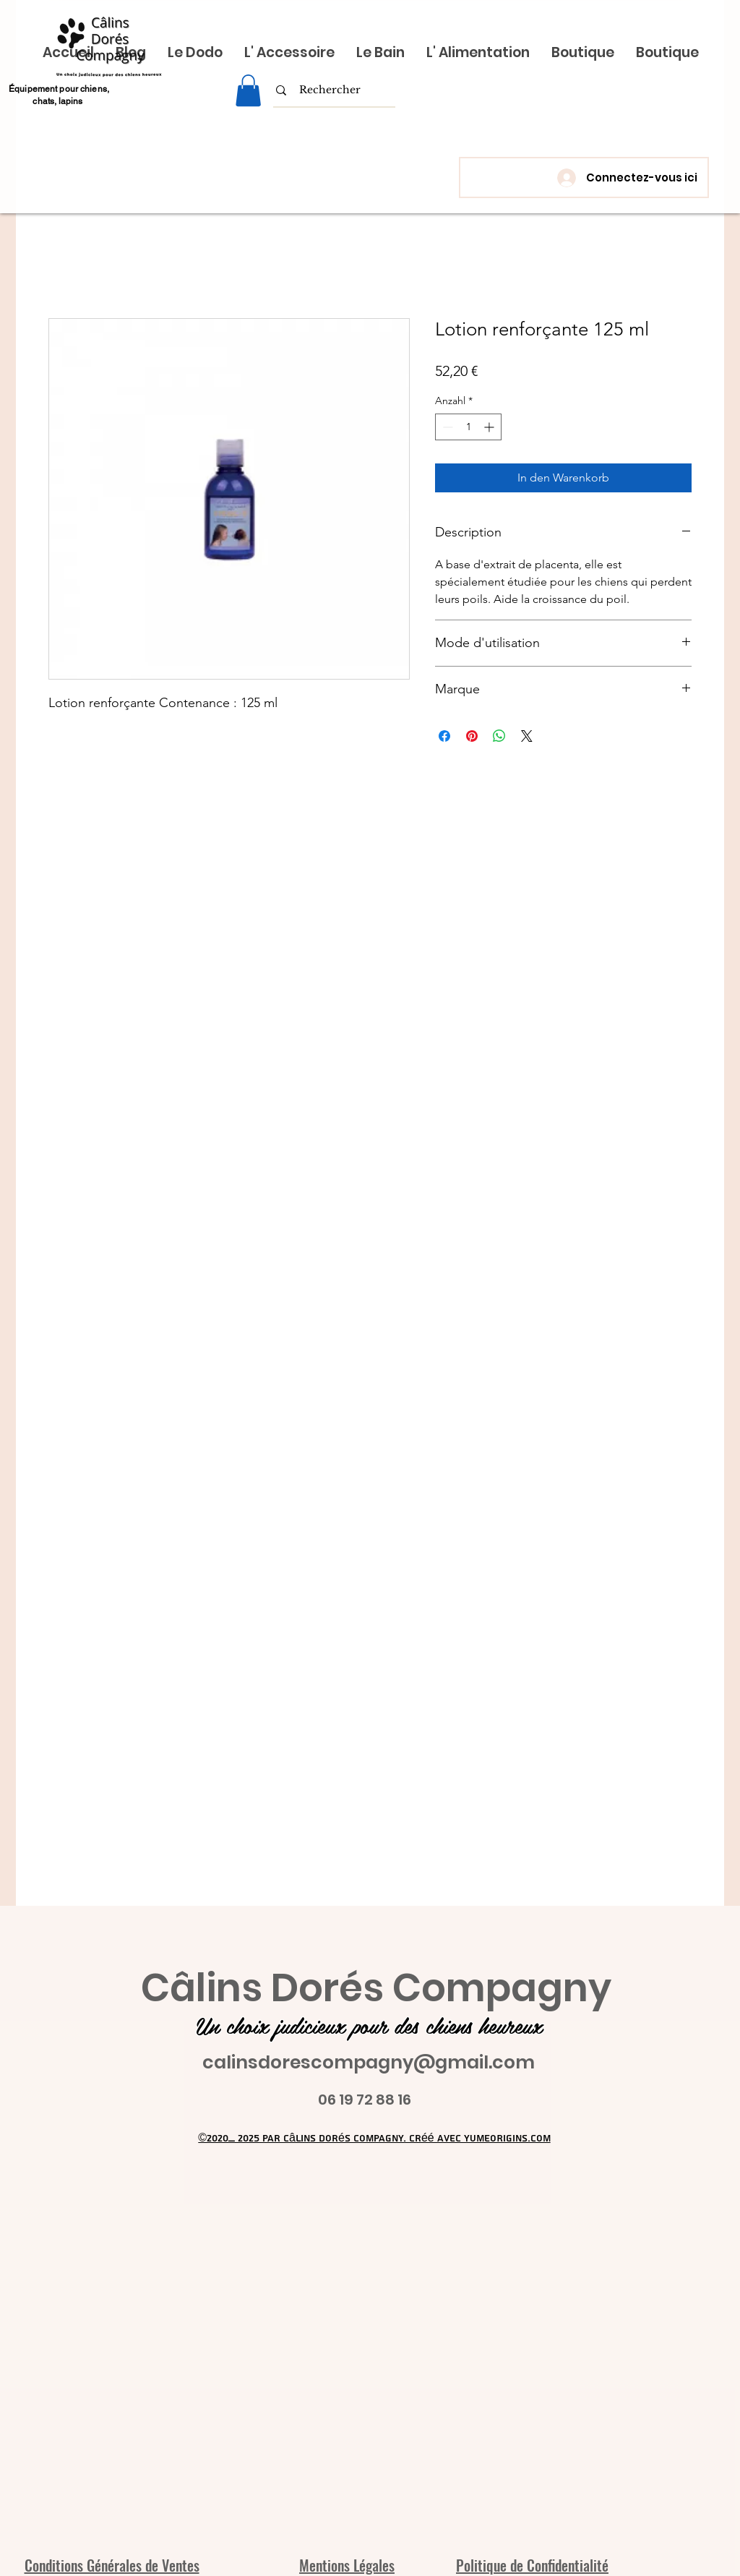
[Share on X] (526, 736)
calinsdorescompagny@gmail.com (368, 2062)
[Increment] (490, 427)
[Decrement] (446, 427)
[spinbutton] (468, 427)
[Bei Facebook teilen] (444, 736)
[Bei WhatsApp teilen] (499, 736)
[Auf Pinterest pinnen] (472, 736)
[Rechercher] (330, 90)
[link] (248, 90)
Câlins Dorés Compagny (376, 1988)
